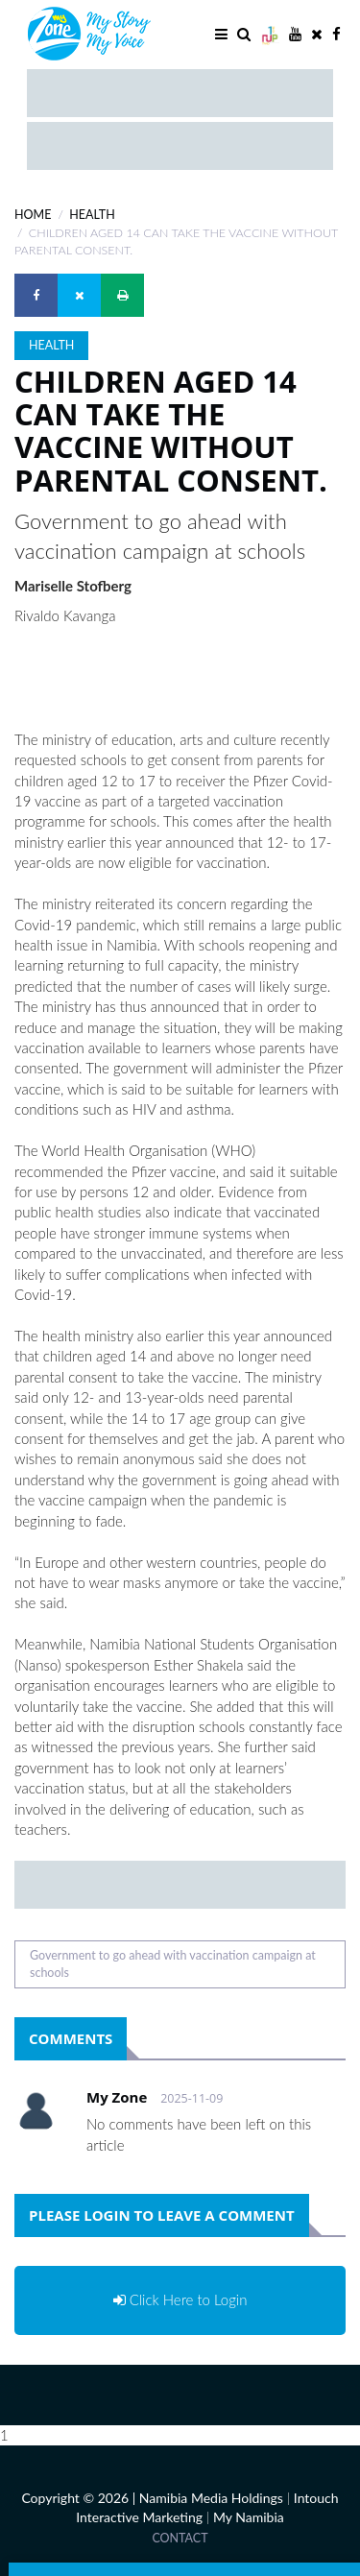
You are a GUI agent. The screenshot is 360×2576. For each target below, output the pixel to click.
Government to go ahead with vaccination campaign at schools (173, 1964)
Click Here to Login (180, 2299)
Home (32, 214)
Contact (179, 2538)
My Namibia (248, 2517)
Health (91, 214)
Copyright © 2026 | (79, 2498)
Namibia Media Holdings (211, 2498)
